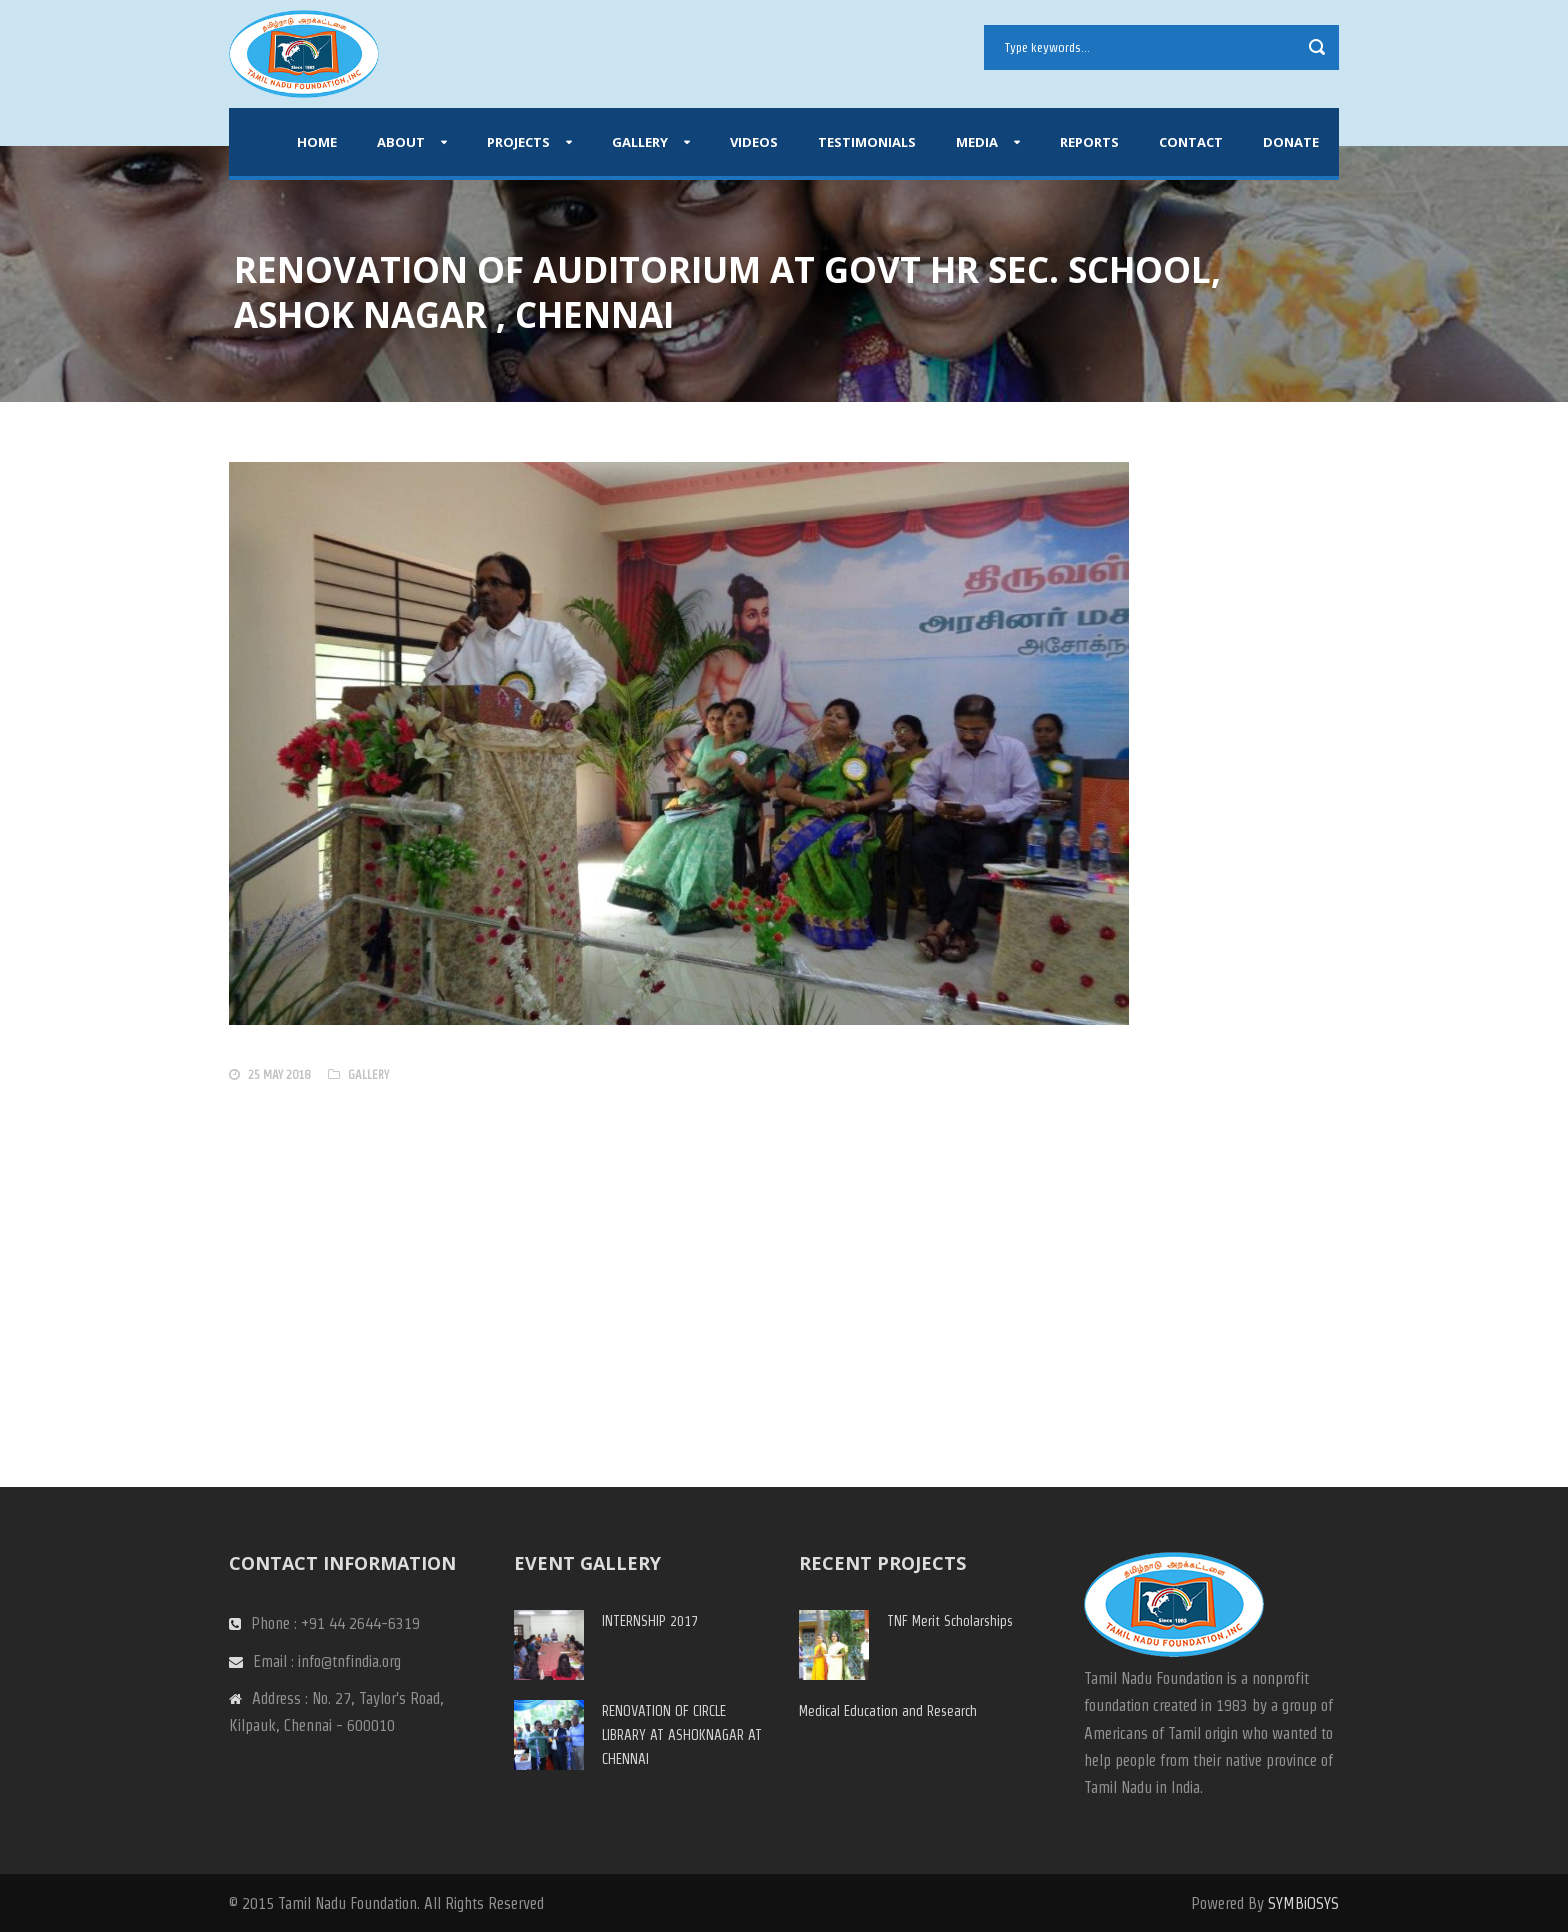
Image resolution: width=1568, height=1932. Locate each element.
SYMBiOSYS (1303, 1903)
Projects (518, 142)
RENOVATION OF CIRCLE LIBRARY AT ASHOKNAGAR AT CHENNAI (682, 1735)
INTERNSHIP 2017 (650, 1621)
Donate (1291, 142)
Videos (754, 142)
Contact (1191, 142)
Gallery (640, 142)
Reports (1089, 142)
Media (977, 142)
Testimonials (867, 142)
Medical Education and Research (888, 1711)
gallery (368, 1074)
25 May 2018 (279, 1074)
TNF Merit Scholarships (950, 1621)
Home (317, 142)
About (401, 142)
